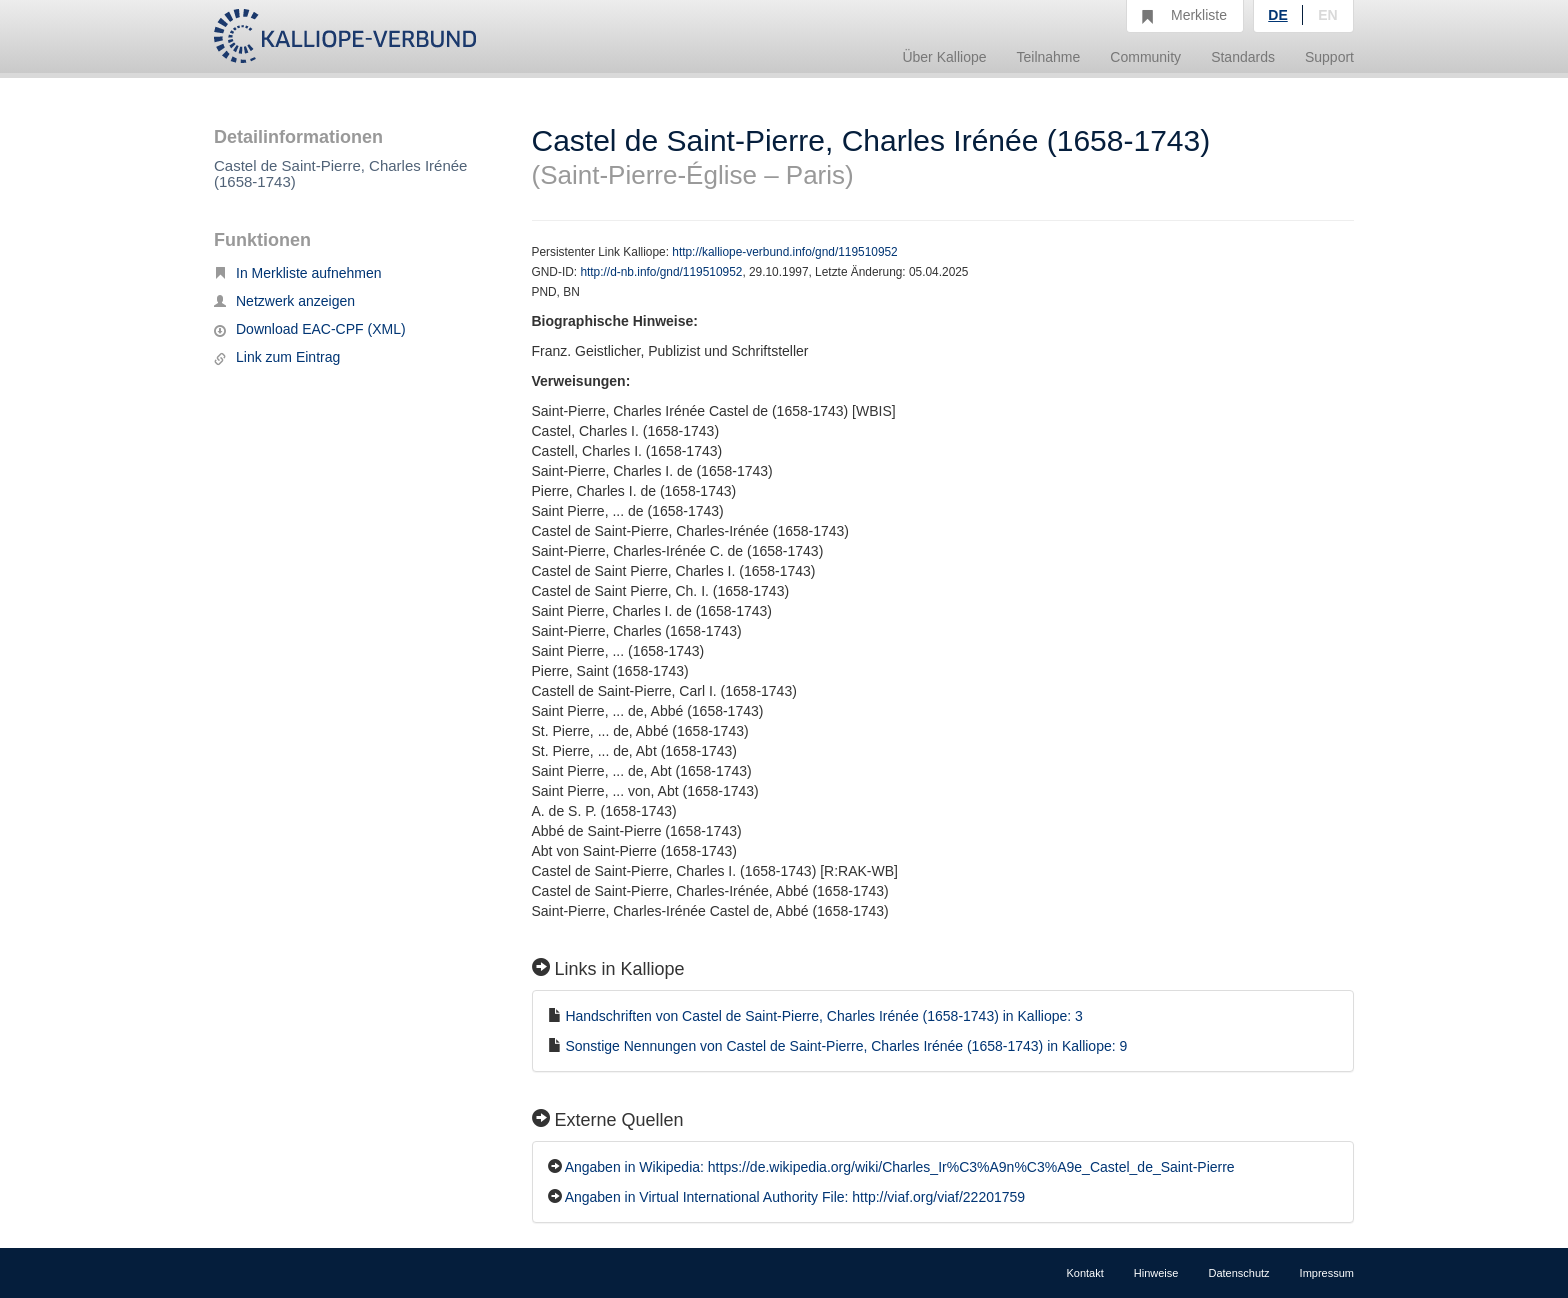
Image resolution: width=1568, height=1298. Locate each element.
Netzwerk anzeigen (284, 301)
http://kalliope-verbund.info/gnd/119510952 (784, 252)
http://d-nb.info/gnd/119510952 (661, 272)
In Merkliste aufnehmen (298, 273)
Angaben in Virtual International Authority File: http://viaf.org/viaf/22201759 (795, 1197)
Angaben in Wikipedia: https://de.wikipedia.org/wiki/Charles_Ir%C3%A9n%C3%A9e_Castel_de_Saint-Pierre (900, 1167)
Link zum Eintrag (277, 357)
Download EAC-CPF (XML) (310, 329)
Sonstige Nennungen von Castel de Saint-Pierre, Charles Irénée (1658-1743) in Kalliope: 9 (846, 1046)
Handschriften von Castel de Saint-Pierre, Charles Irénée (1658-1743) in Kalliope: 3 (824, 1016)
